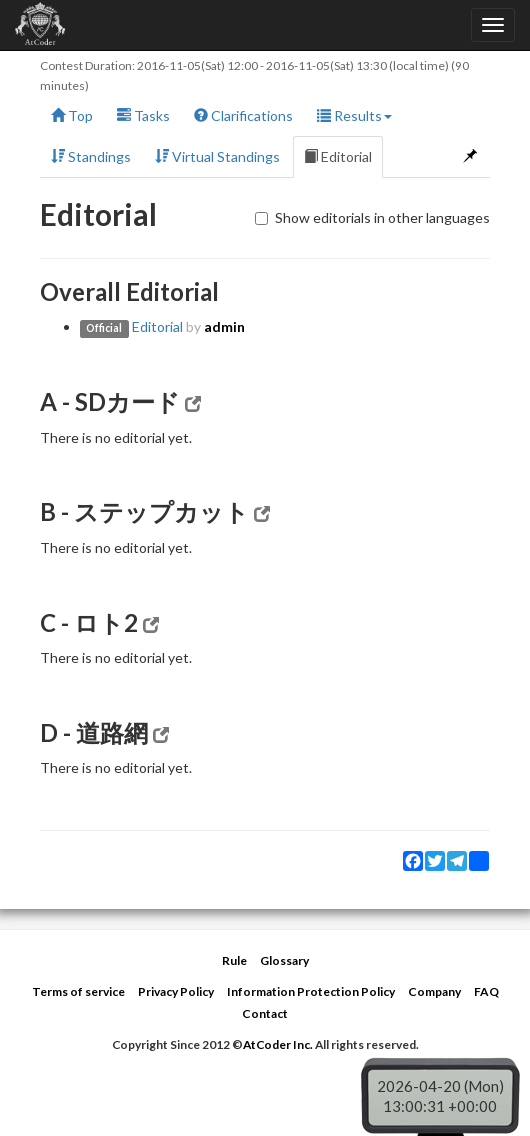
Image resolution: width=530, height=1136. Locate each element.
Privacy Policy (176, 991)
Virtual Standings (217, 156)
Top (72, 115)
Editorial (338, 156)
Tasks (143, 115)
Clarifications (243, 115)
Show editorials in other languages (372, 217)
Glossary (284, 960)
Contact (265, 1013)
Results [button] (354, 115)
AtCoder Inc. (278, 1044)
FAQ (486, 991)
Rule (234, 960)
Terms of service (78, 991)
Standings (91, 156)
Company (434, 991)
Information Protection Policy (311, 991)
